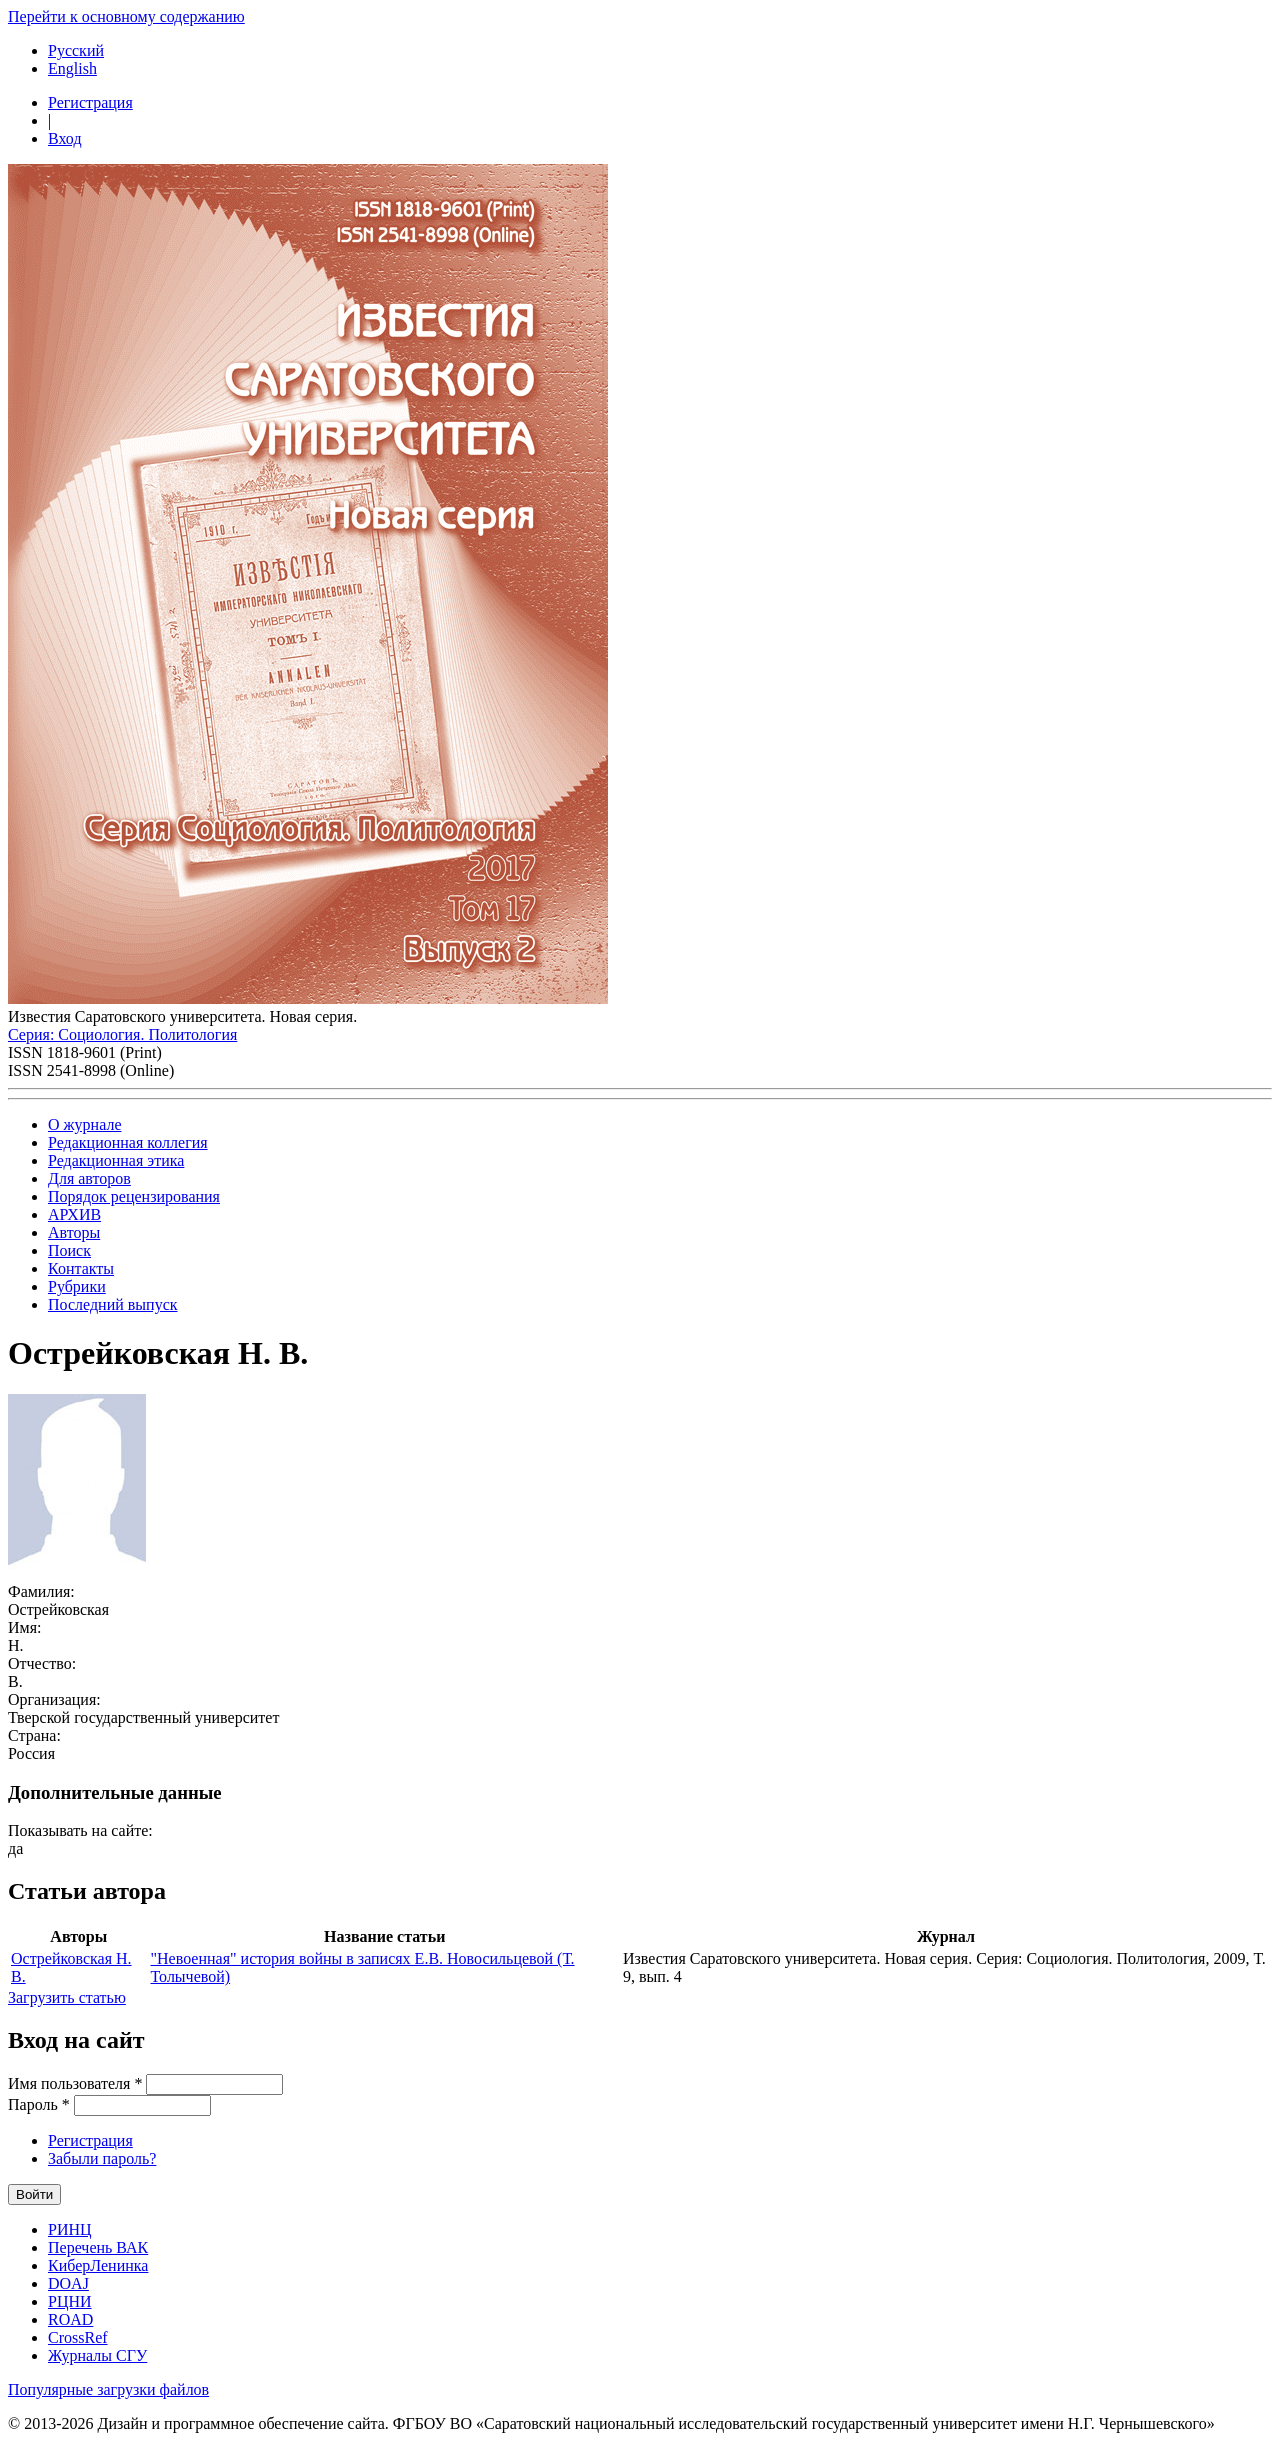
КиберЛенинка (98, 2265)
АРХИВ (74, 1214)
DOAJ (68, 2283)
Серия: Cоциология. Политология (122, 1034)
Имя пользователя (75, 2083)
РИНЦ (70, 2229)
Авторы (74, 1232)
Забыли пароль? (102, 2158)
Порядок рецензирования (134, 1196)
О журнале (85, 1124)
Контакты (81, 1268)
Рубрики (77, 1286)
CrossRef (78, 2337)
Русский (76, 50)
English (72, 68)
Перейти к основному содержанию (126, 16)
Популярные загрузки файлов (108, 2389)
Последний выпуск (113, 1304)
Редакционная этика (116, 1160)
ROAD (70, 2319)
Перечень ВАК (98, 2247)
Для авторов (89, 1178)
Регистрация (90, 102)
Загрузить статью (67, 1997)
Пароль (39, 2104)
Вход (65, 138)
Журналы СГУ (97, 2355)
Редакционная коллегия (128, 1142)
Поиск (69, 1250)
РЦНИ (70, 2301)
